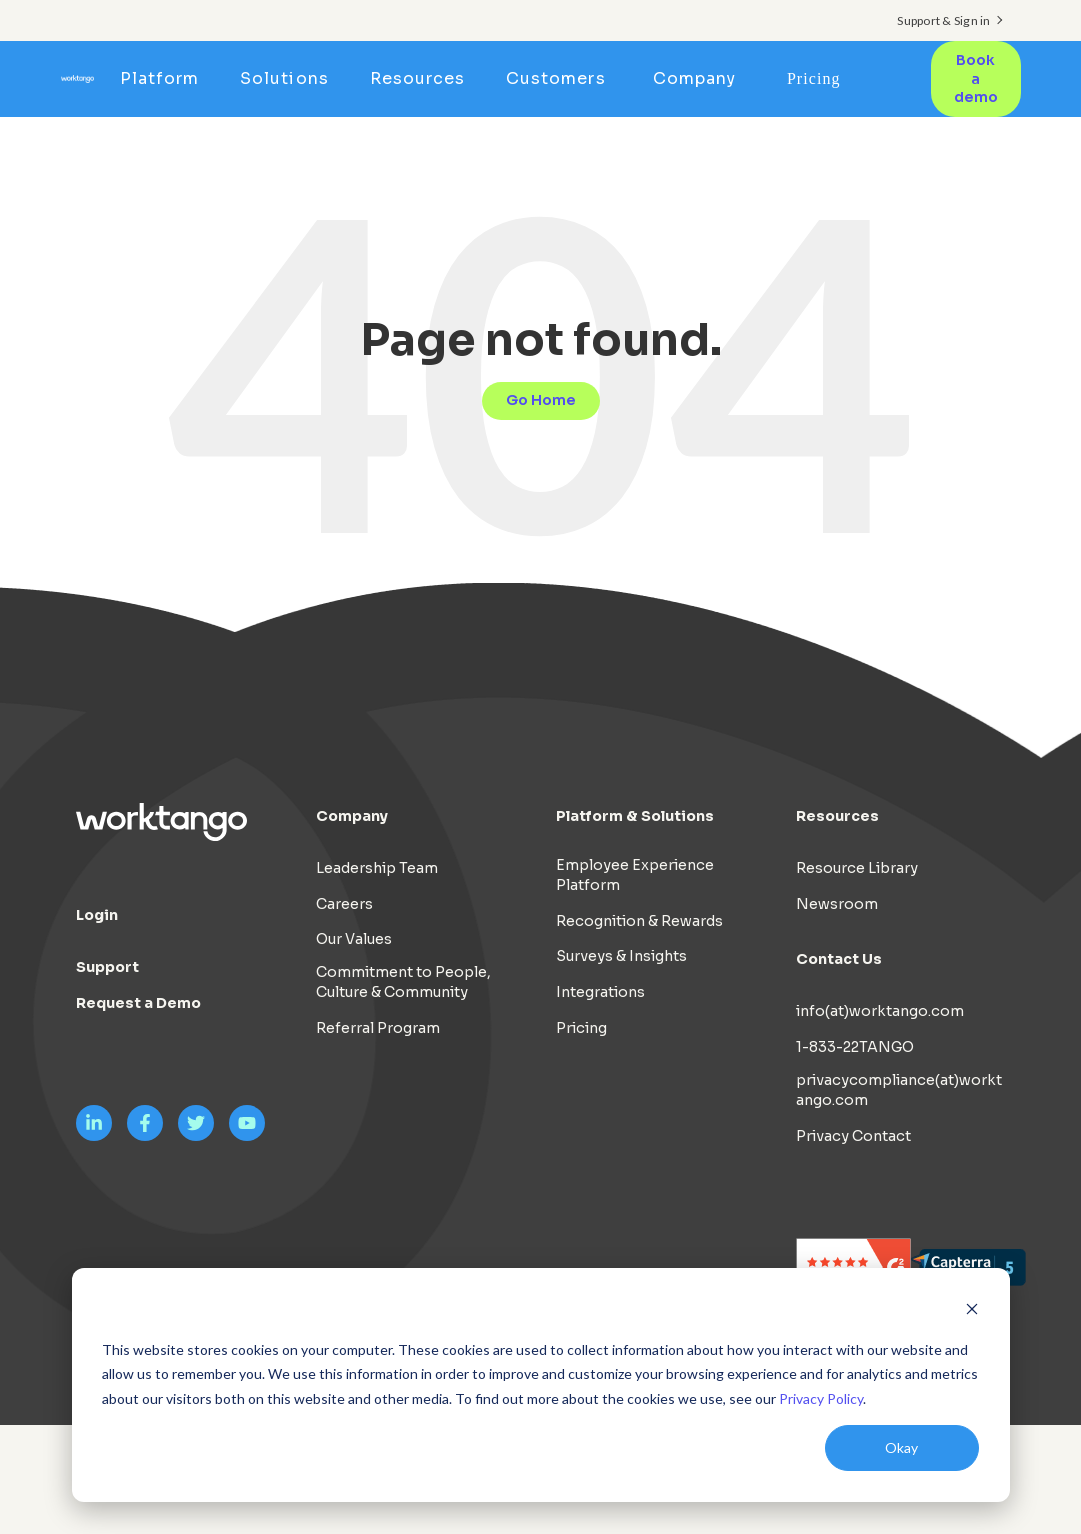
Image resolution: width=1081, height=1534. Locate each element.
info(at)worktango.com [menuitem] (880, 1011)
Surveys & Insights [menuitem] (621, 956)
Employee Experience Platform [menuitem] (635, 875)
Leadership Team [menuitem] (377, 868)
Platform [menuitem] (159, 78)
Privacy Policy (821, 1398)
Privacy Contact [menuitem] (853, 1136)
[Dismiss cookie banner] (972, 1311)
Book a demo (976, 78)
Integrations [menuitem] (600, 992)
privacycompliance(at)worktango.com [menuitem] (899, 1090)
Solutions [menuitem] (284, 78)
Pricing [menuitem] (814, 78)
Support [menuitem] (107, 967)
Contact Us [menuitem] (839, 959)
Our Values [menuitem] (354, 939)
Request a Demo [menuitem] (138, 1003)
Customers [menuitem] (555, 78)
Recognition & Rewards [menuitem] (639, 921)
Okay (901, 1447)
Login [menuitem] (97, 915)
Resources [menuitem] (417, 78)
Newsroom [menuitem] (837, 904)
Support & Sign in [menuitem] (943, 20)
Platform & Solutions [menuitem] (635, 816)
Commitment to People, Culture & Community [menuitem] (403, 982)
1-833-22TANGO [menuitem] (855, 1047)
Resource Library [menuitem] (857, 868)
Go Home (541, 400)
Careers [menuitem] (344, 904)
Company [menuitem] (694, 78)
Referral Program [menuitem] (378, 1028)
